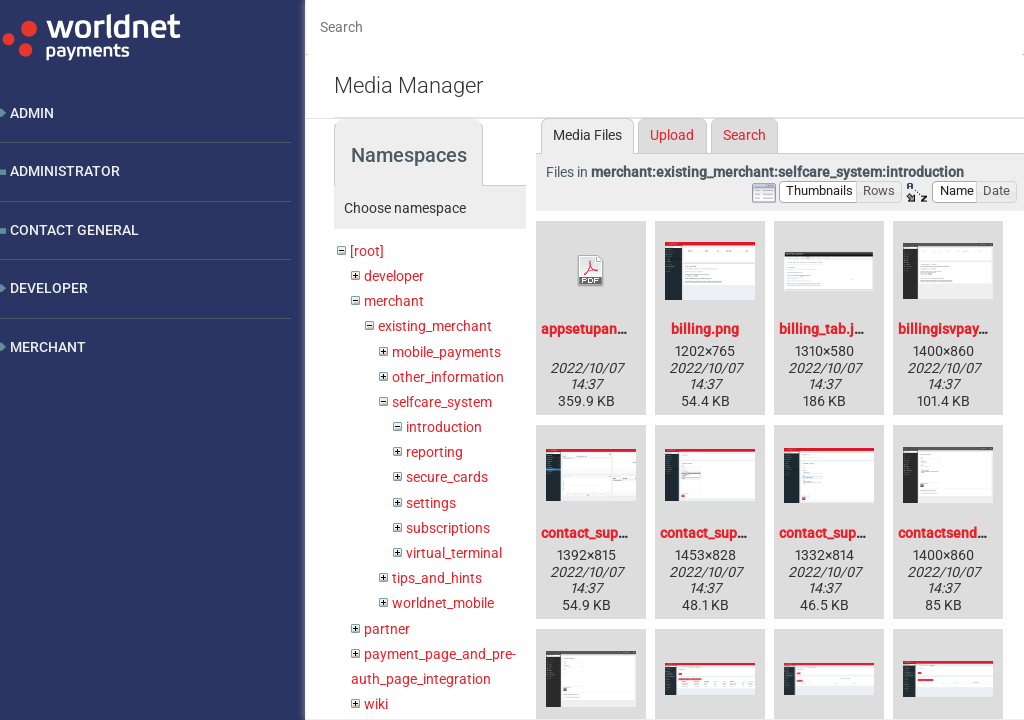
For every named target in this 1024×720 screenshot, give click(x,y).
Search (744, 135)
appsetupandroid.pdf (608, 329)
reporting (434, 452)
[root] (367, 251)
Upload (672, 135)
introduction (444, 427)
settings (431, 503)
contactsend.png (951, 533)
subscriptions (448, 528)
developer (394, 276)
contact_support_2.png (732, 533)
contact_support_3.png (851, 533)
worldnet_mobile (443, 603)
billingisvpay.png (952, 329)
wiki (376, 704)
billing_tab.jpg (824, 329)
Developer (49, 288)
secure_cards (447, 477)
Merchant (48, 347)
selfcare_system (442, 402)
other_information (448, 377)
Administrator (65, 171)
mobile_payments (446, 352)
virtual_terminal (454, 553)
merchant (394, 301)
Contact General (74, 230)
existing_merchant (435, 326)
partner (387, 629)
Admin (32, 113)
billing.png (705, 329)
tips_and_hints (437, 578)
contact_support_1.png (612, 533)
